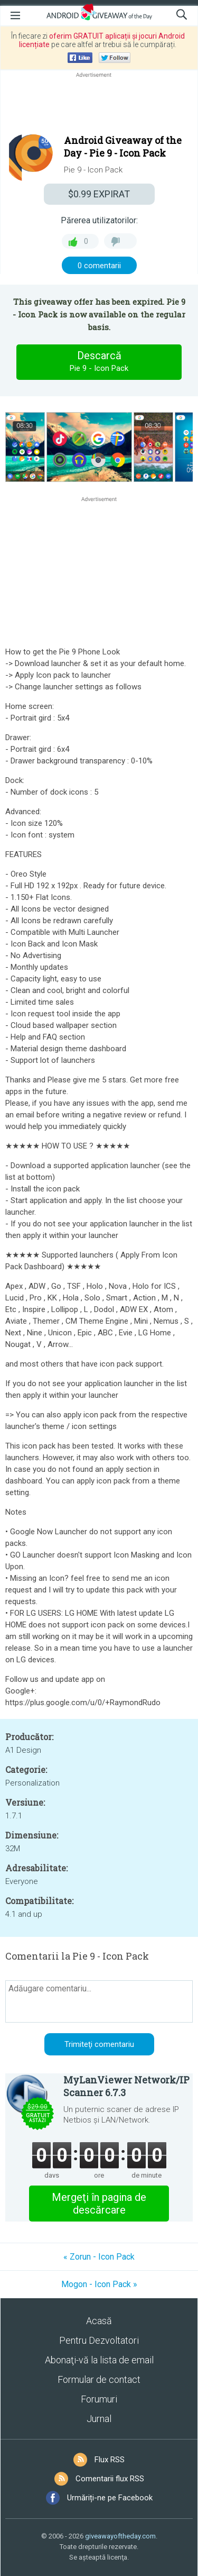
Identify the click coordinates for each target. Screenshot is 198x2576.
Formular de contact (99, 2379)
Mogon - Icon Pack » (99, 2284)
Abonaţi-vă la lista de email (99, 2359)
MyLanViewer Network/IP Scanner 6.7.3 (126, 2086)
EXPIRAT (99, 193)
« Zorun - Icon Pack (99, 2257)
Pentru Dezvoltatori (99, 2340)
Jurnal (99, 2418)
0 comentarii (99, 265)
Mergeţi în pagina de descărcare (99, 2203)
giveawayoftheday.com (120, 2536)
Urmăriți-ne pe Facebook (110, 2497)
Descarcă (99, 362)
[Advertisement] (99, 105)
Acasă (99, 2320)
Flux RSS (110, 2459)
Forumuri (99, 2399)
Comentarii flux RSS (110, 2478)
